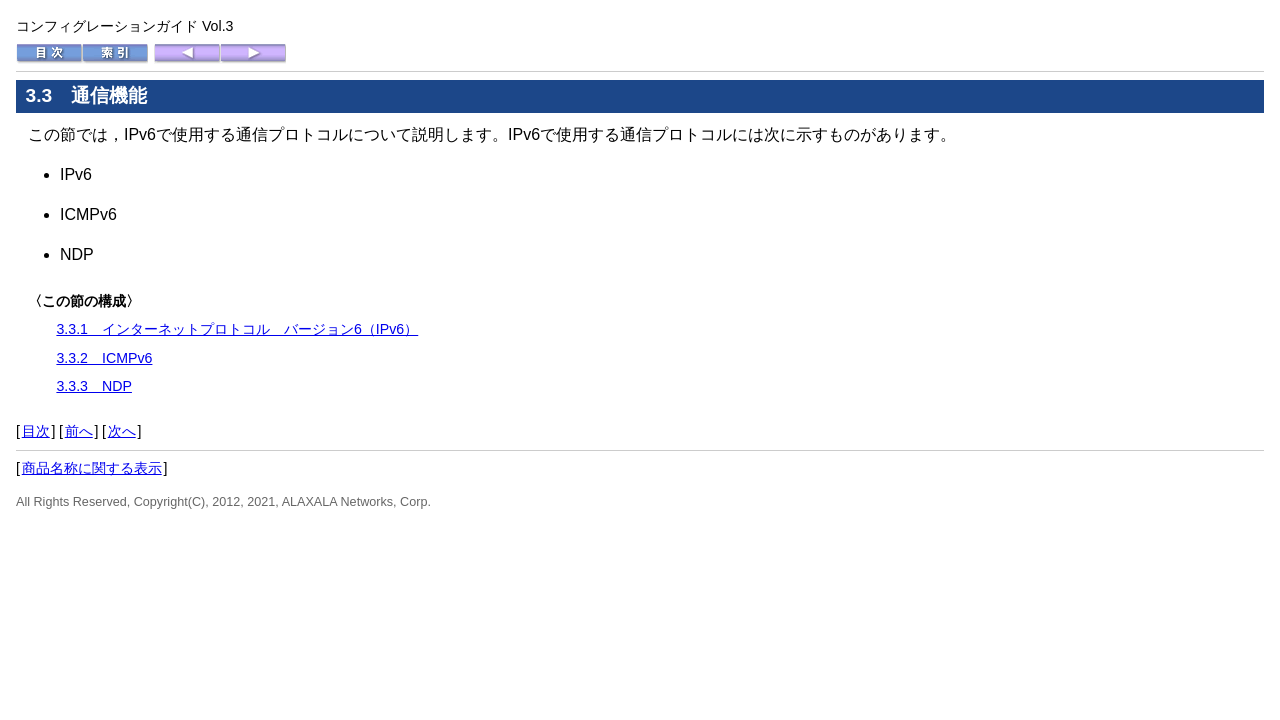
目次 (36, 431)
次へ (122, 431)
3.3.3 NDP (94, 386)
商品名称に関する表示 (92, 468)
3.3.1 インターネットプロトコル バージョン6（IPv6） (237, 329)
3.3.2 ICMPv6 (104, 358)
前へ (79, 431)
